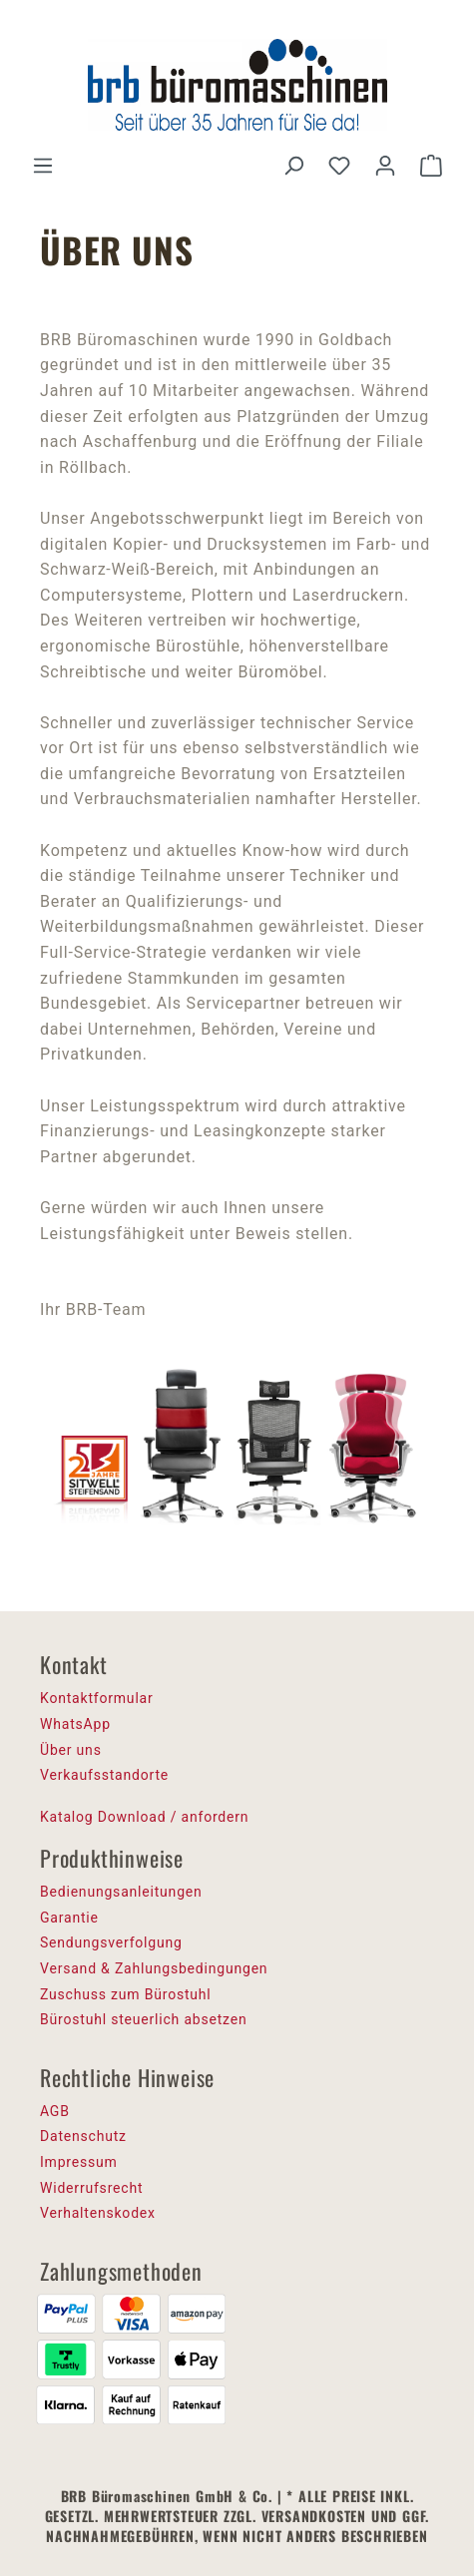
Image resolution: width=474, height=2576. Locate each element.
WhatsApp (75, 1724)
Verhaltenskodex (98, 2213)
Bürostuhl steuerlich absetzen (143, 2019)
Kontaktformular (97, 1698)
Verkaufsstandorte (104, 1775)
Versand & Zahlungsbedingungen (153, 1968)
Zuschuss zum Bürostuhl (126, 1994)
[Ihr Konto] (385, 166)
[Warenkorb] (431, 166)
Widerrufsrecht (91, 2188)
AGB (55, 2111)
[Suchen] (293, 166)
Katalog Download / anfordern (144, 1817)
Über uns (71, 1750)
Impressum (79, 2162)
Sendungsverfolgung (111, 1942)
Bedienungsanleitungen (121, 1892)
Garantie (69, 1918)
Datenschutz (83, 2136)
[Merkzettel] (339, 166)
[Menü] (43, 166)
